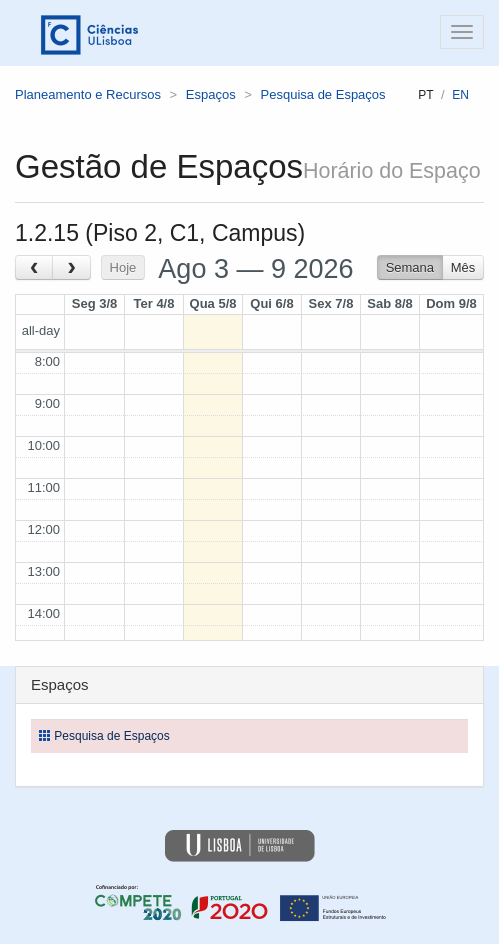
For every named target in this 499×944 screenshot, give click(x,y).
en (460, 95)
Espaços (211, 94)
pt (425, 95)
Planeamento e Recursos (88, 94)
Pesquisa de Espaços (323, 94)
